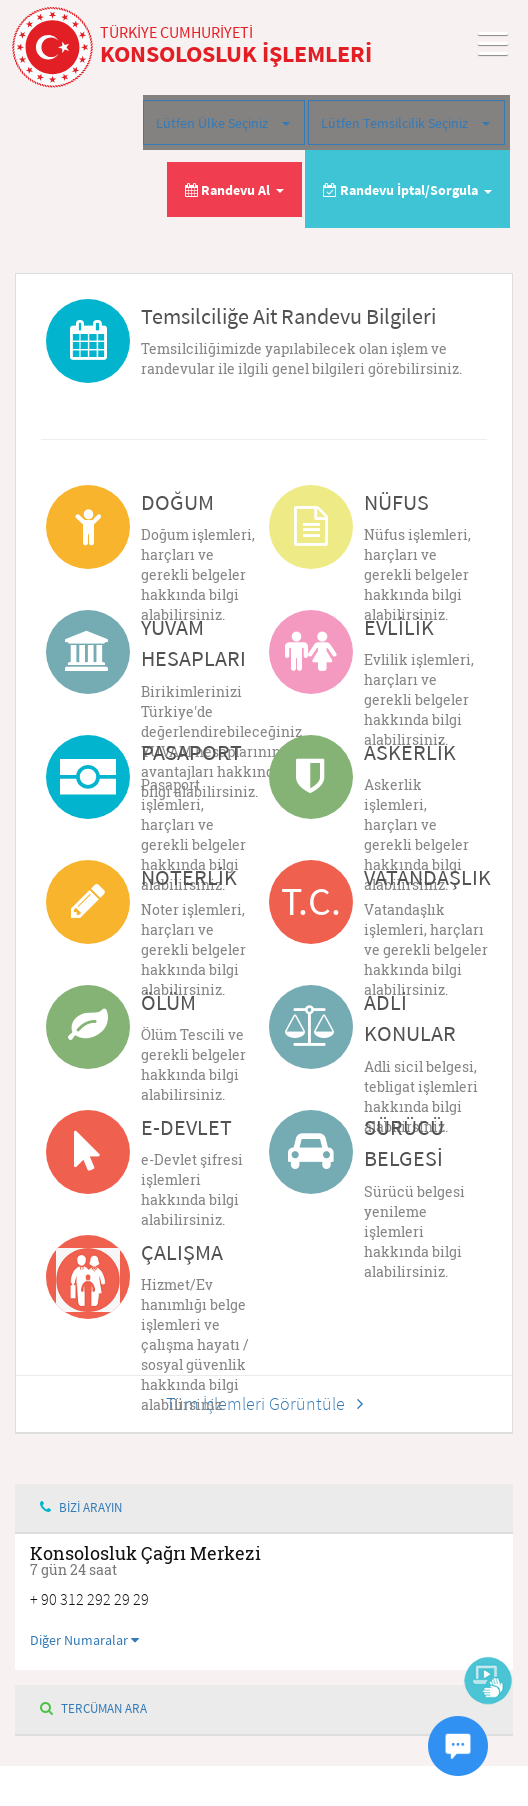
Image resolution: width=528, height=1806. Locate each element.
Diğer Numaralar (84, 1640)
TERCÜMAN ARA (93, 1708)
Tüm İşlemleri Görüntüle (264, 1403)
